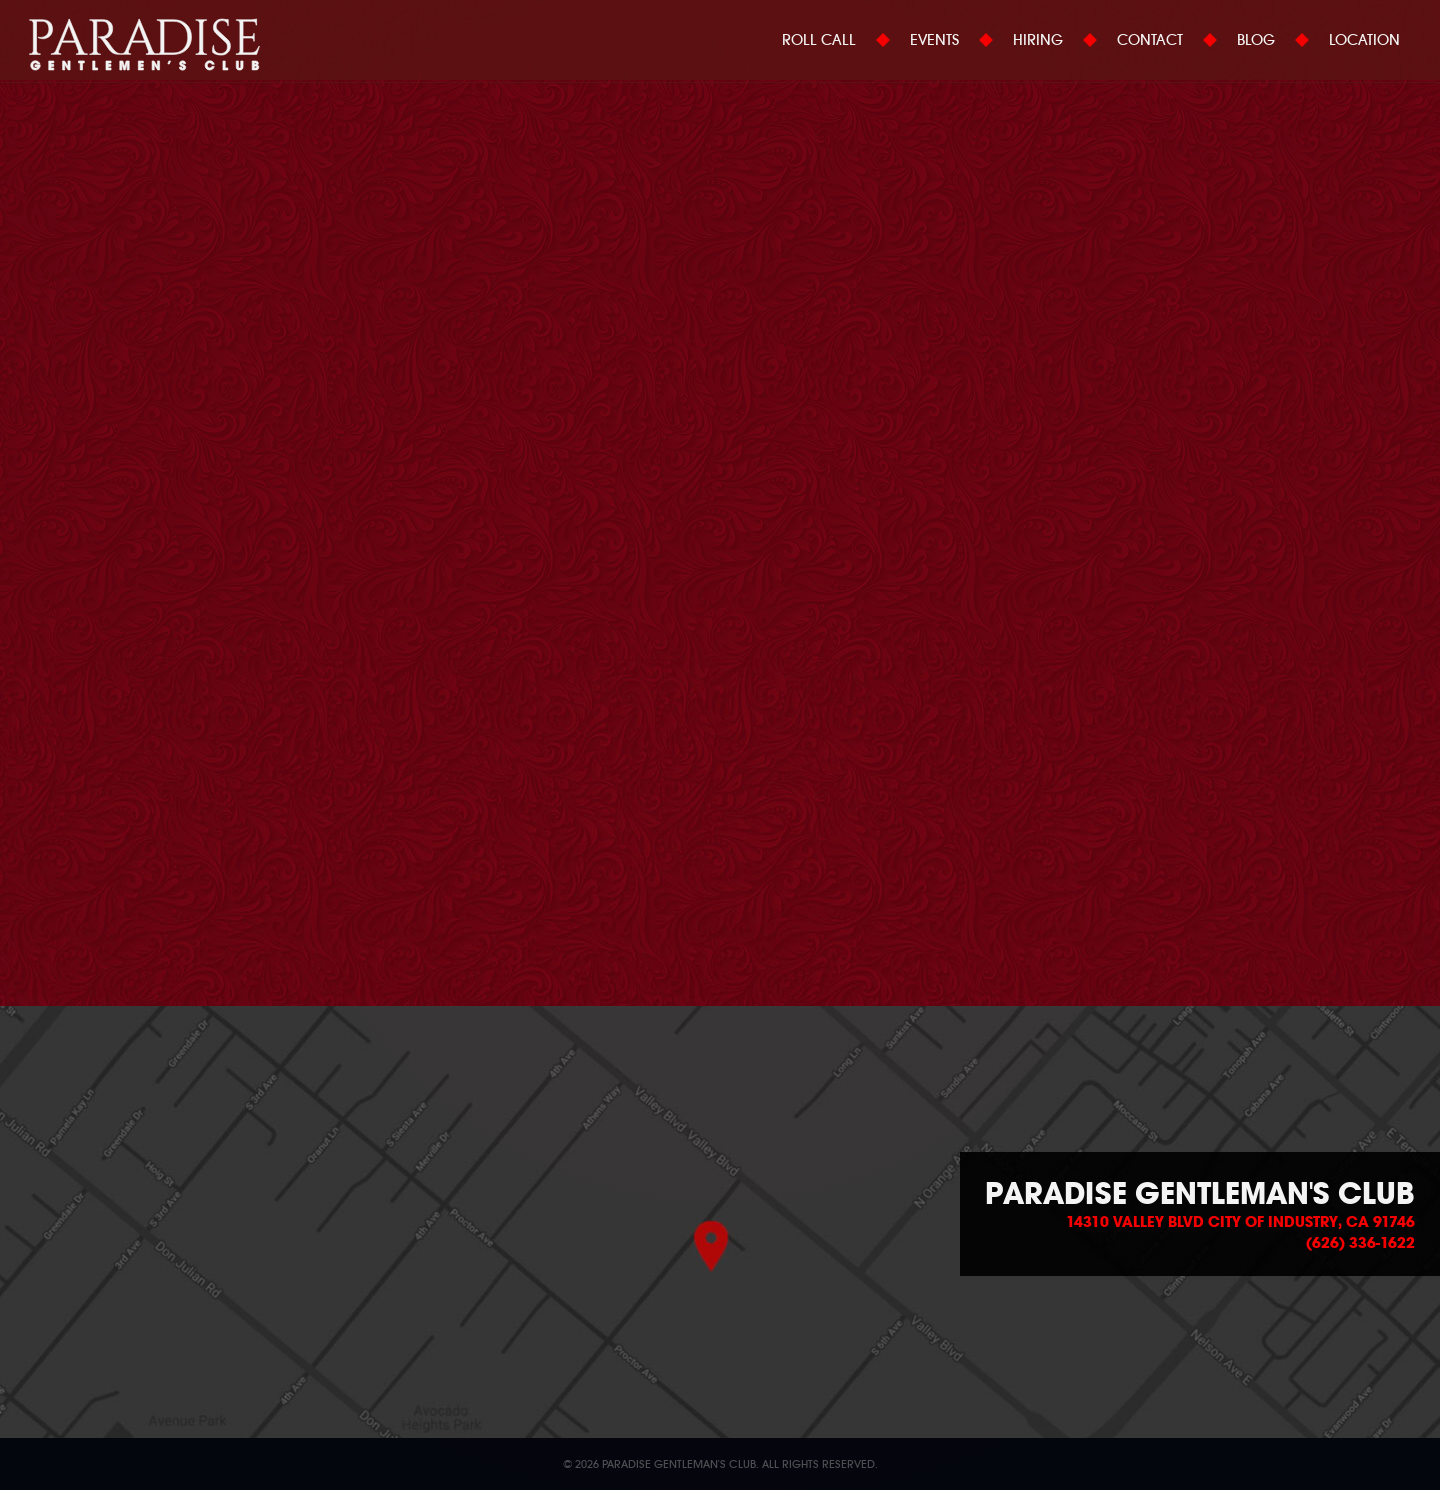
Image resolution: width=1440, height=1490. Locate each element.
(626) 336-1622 (1360, 1243)
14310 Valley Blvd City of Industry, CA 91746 (1240, 1222)
